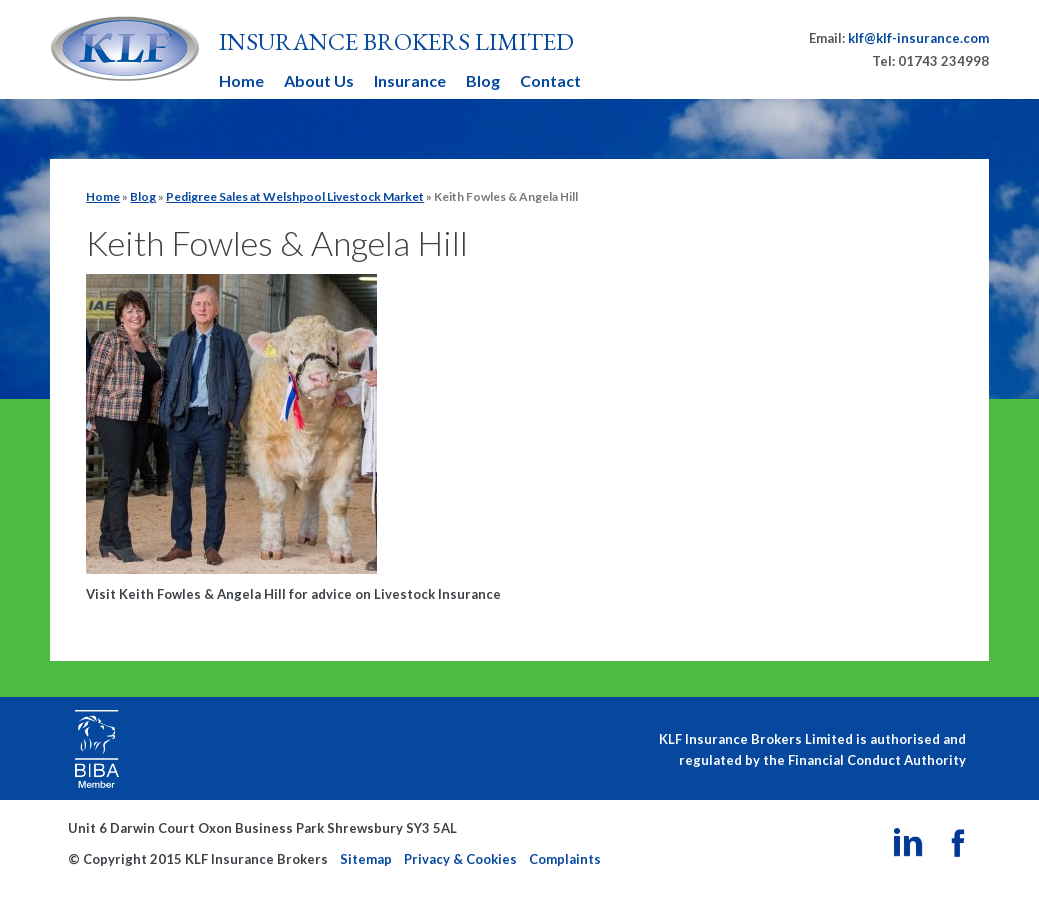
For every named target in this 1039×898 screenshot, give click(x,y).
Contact (550, 80)
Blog (483, 80)
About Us (319, 80)
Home (241, 80)
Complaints (565, 859)
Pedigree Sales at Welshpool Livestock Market (295, 196)
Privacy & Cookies (460, 859)
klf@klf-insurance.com (918, 38)
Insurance (410, 80)
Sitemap (366, 859)
